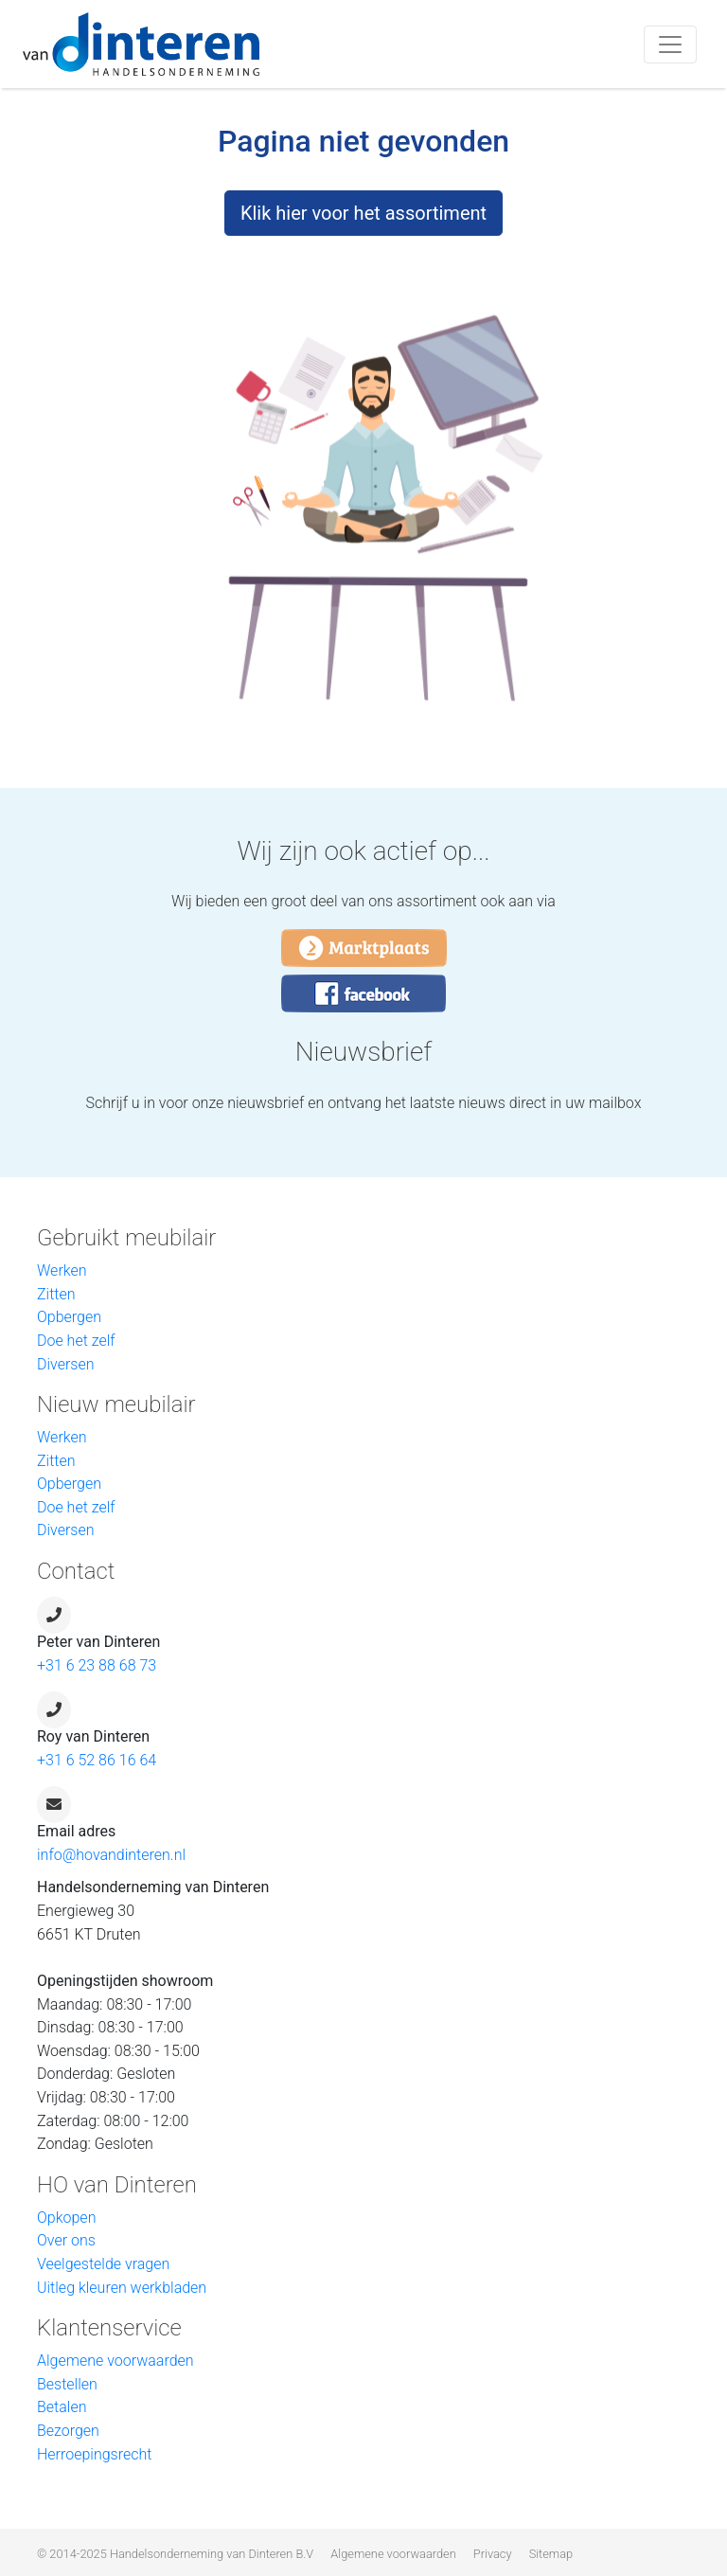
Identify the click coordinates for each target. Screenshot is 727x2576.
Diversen (66, 1364)
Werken (62, 1270)
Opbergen (69, 1317)
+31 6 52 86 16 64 (96, 1760)
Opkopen (66, 2218)
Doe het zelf (76, 1341)
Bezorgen (68, 2431)
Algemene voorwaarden (115, 2361)
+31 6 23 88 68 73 (96, 1665)
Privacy (492, 2554)
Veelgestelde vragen (103, 2264)
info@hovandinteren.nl (111, 1855)
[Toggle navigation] (670, 44)
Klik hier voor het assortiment (363, 213)
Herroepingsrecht (94, 2454)
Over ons (66, 2240)
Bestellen (67, 2384)
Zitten (56, 1294)
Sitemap (551, 2554)
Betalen (61, 2407)
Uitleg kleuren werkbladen (121, 2288)
